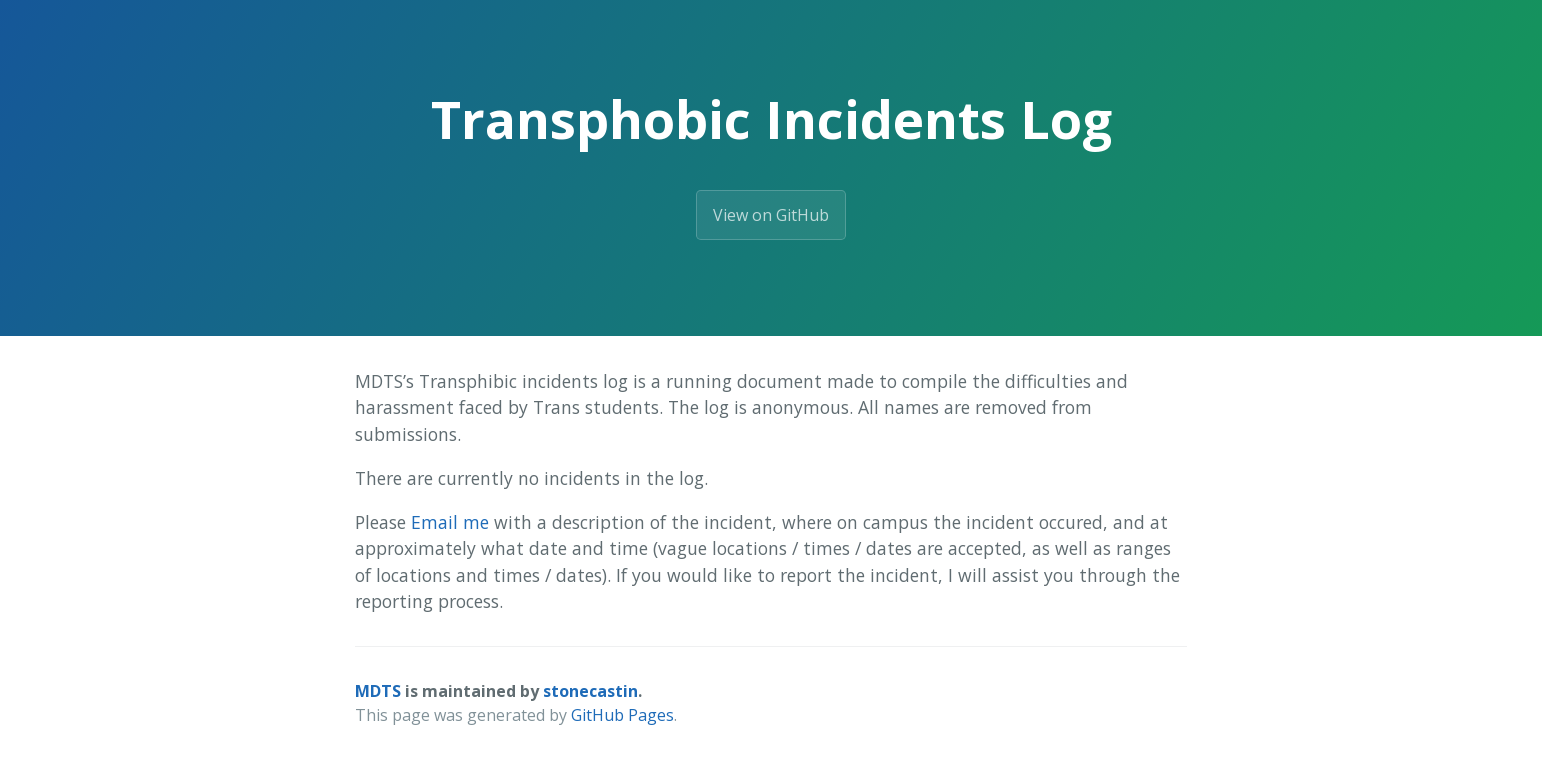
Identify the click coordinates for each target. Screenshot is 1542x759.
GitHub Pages (622, 715)
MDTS (378, 691)
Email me (450, 522)
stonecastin (590, 691)
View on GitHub (771, 215)
